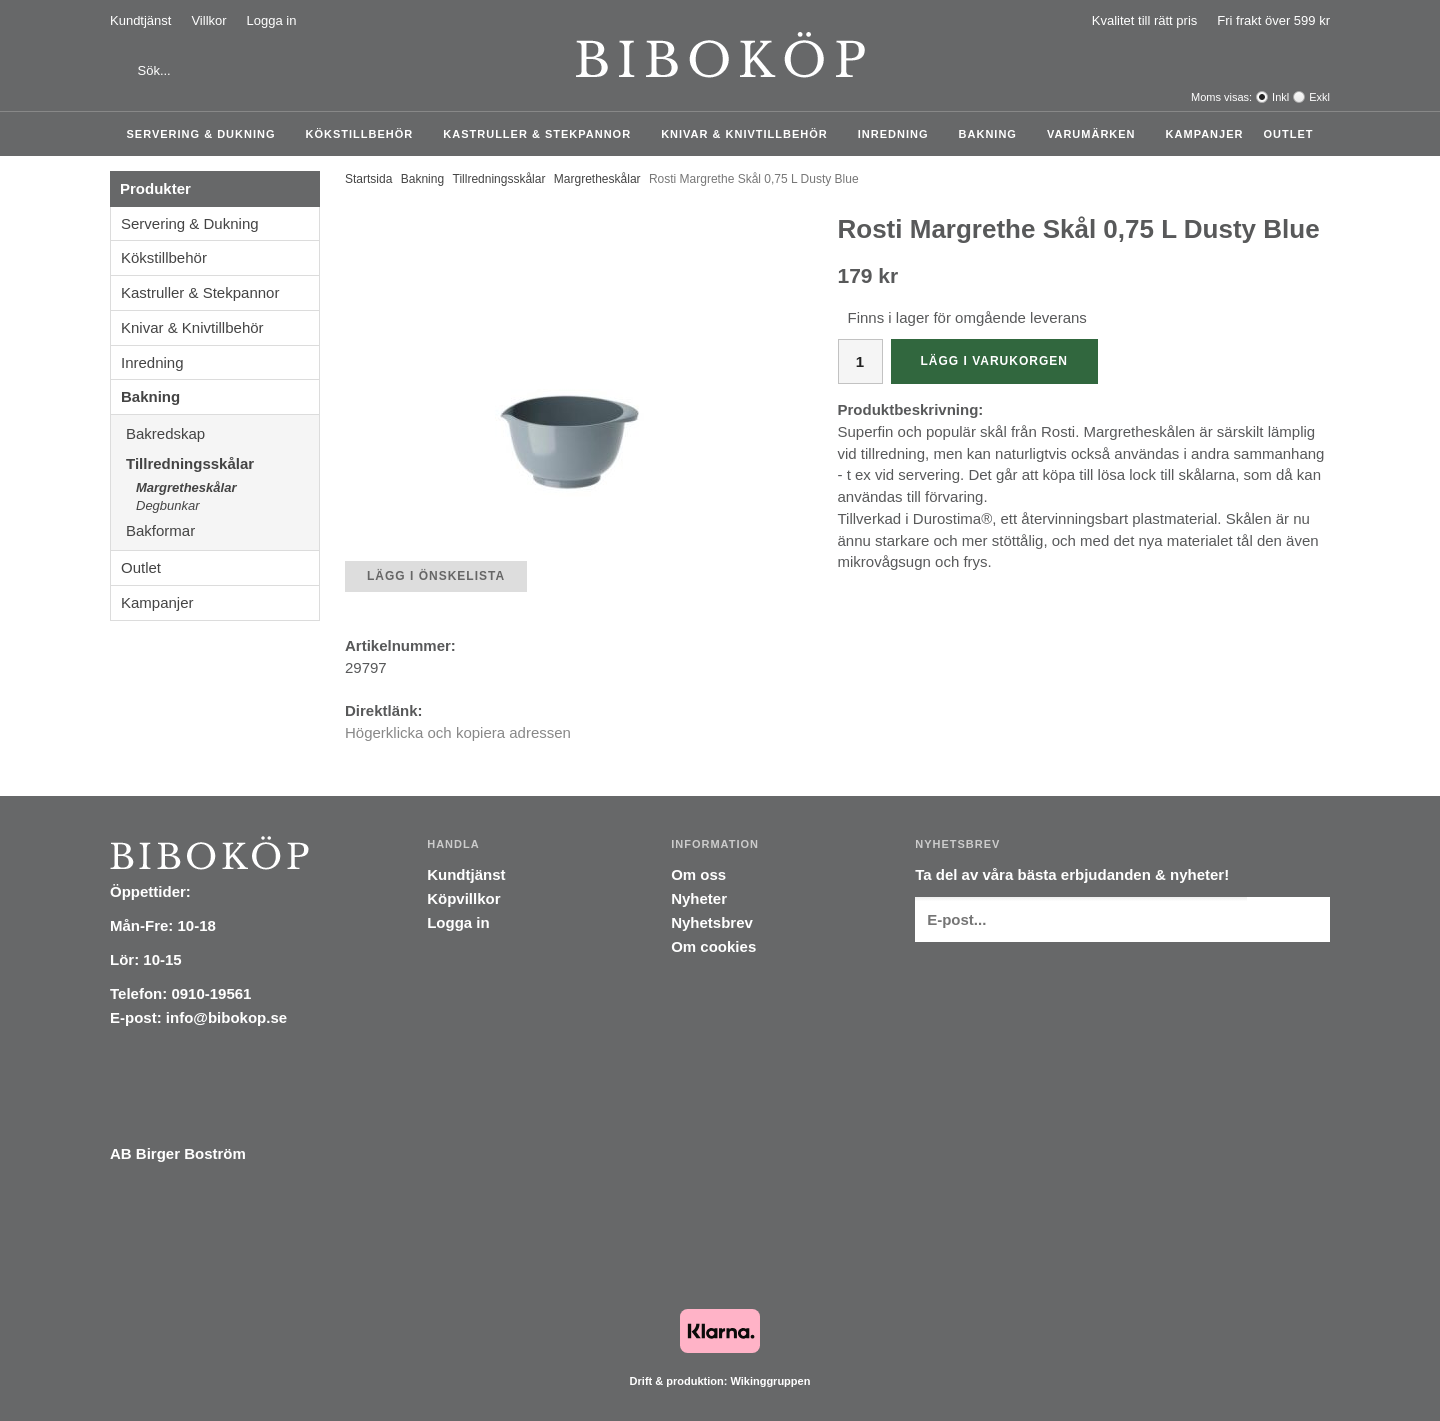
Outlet (1288, 134)
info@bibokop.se (226, 1017)
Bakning (993, 134)
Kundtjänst (140, 20)
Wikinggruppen (770, 1381)
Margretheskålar (186, 487)
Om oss (698, 874)
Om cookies (713, 946)
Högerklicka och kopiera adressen (458, 732)
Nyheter (699, 898)
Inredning (898, 134)
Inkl (1280, 97)
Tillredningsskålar (222, 463)
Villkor (208, 20)
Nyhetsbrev (712, 922)
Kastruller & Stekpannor (542, 134)
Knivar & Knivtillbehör (749, 134)
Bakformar (222, 530)
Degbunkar (168, 505)
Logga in (272, 20)
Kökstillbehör (365, 134)
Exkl (1319, 97)
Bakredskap (222, 433)
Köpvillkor (463, 898)
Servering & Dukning (206, 134)
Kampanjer (1205, 134)
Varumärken (1096, 134)
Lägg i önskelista (436, 576)
